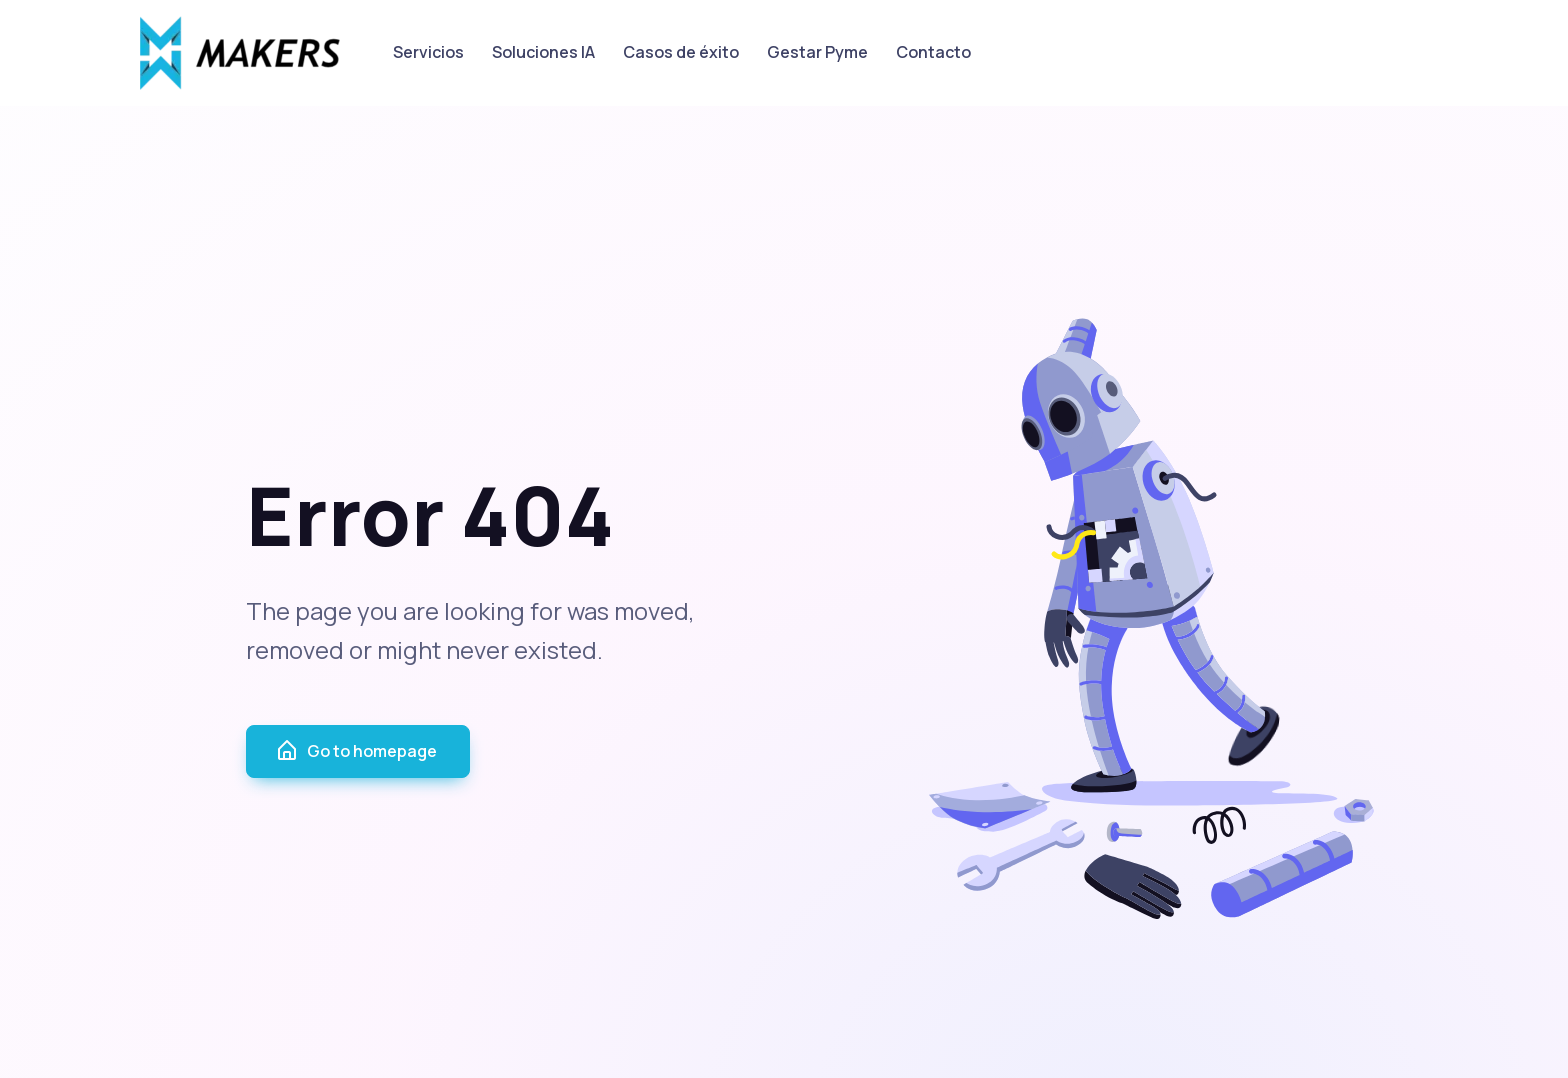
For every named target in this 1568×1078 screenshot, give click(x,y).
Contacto (933, 52)
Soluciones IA (543, 52)
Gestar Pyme (817, 52)
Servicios (428, 52)
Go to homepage (356, 751)
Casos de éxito (681, 52)
